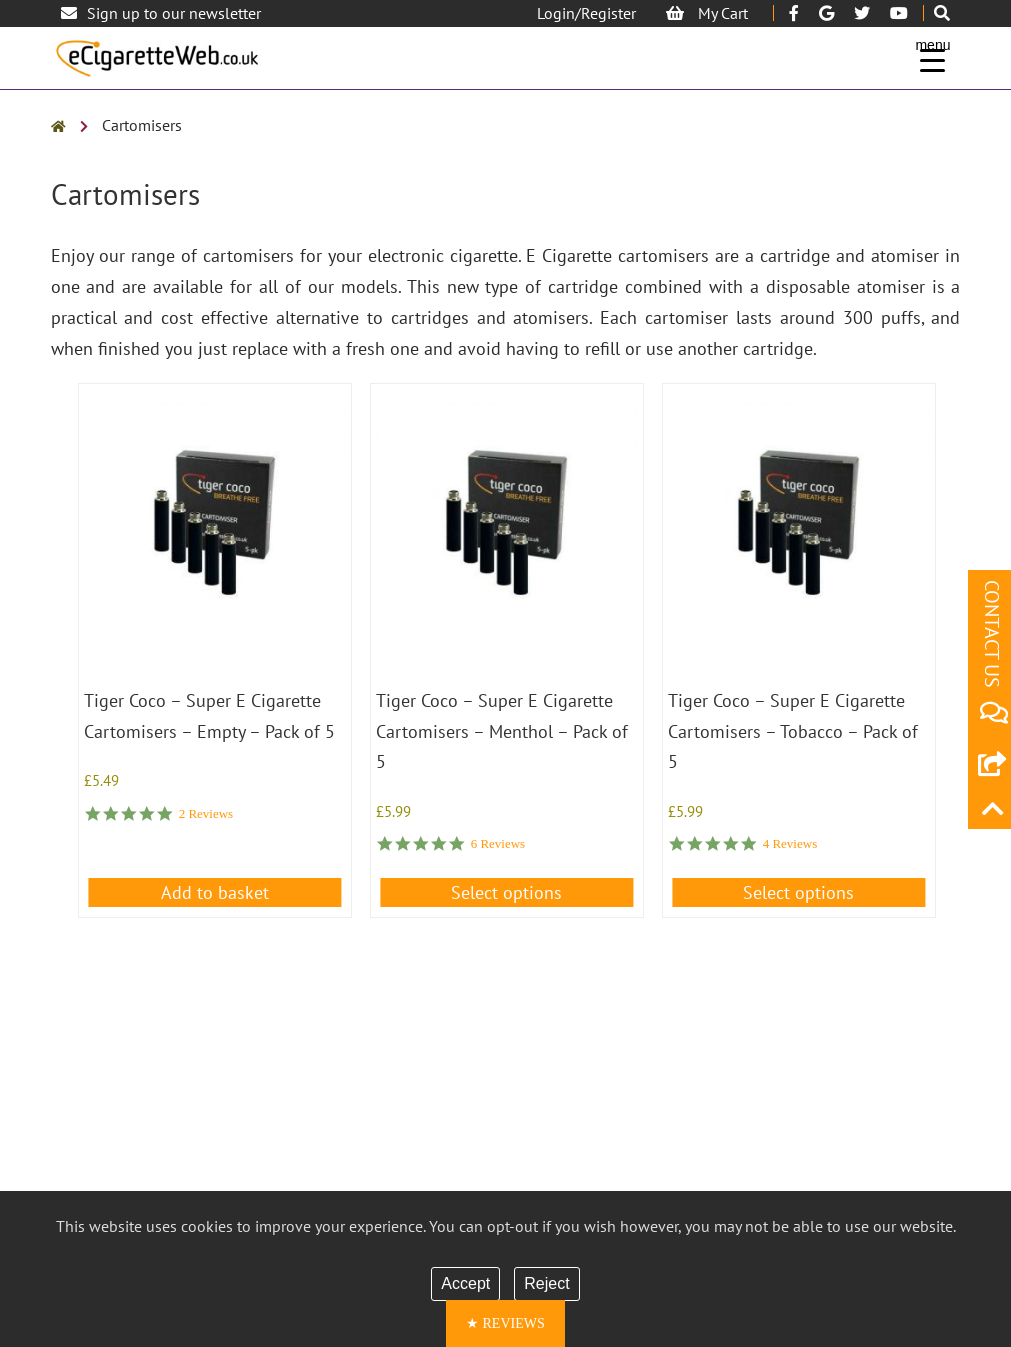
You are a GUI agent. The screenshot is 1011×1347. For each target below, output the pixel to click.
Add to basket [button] (215, 892)
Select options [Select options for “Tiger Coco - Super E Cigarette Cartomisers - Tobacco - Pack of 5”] (798, 892)
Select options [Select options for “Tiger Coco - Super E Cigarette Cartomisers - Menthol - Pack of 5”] (506, 892)
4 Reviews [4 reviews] (790, 843)
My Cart (707, 13)
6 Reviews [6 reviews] (498, 843)
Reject (546, 1283)
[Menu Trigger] (932, 52)
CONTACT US (992, 652)
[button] (505, 1323)
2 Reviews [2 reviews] (206, 813)
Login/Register (586, 13)
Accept (465, 1283)
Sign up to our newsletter (161, 13)
